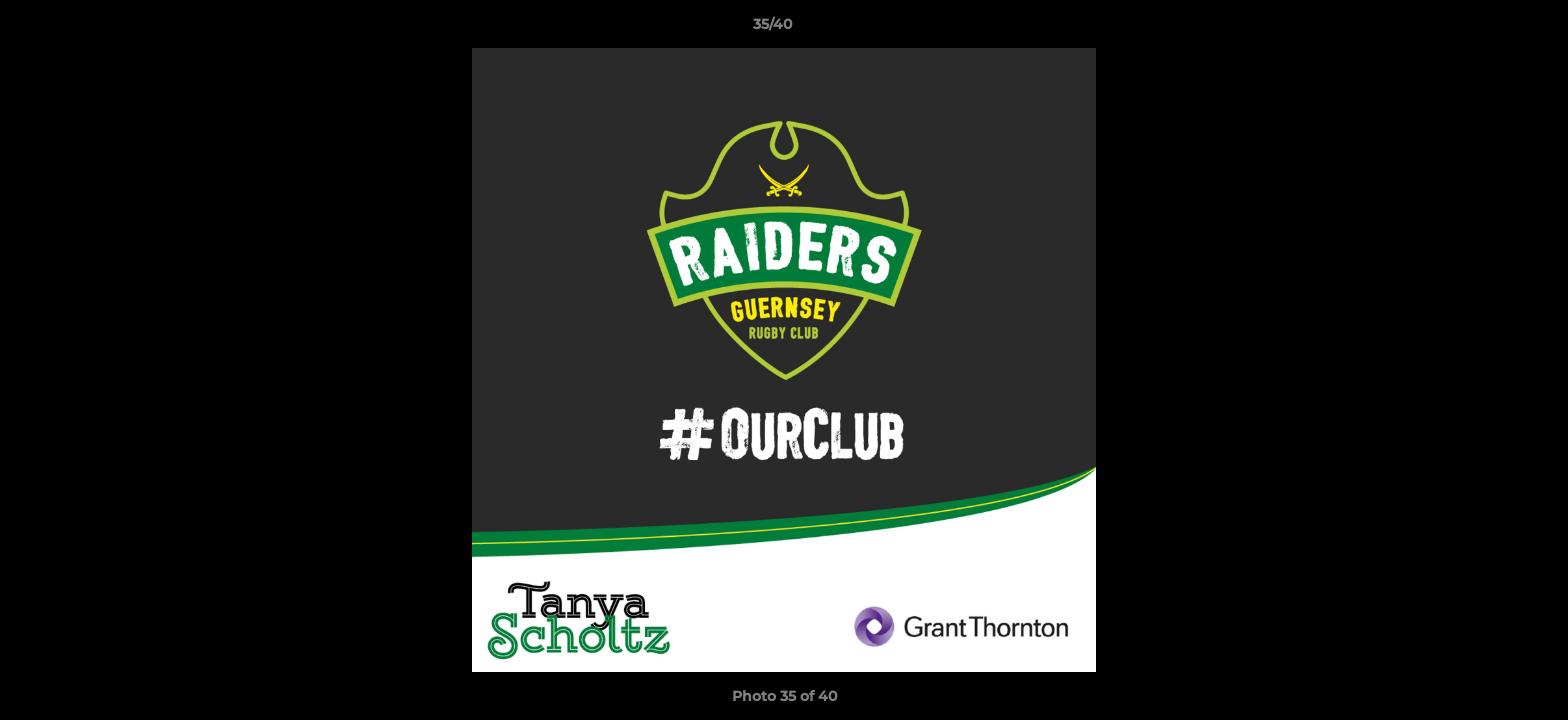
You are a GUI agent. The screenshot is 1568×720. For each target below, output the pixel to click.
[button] (1484, 29)
